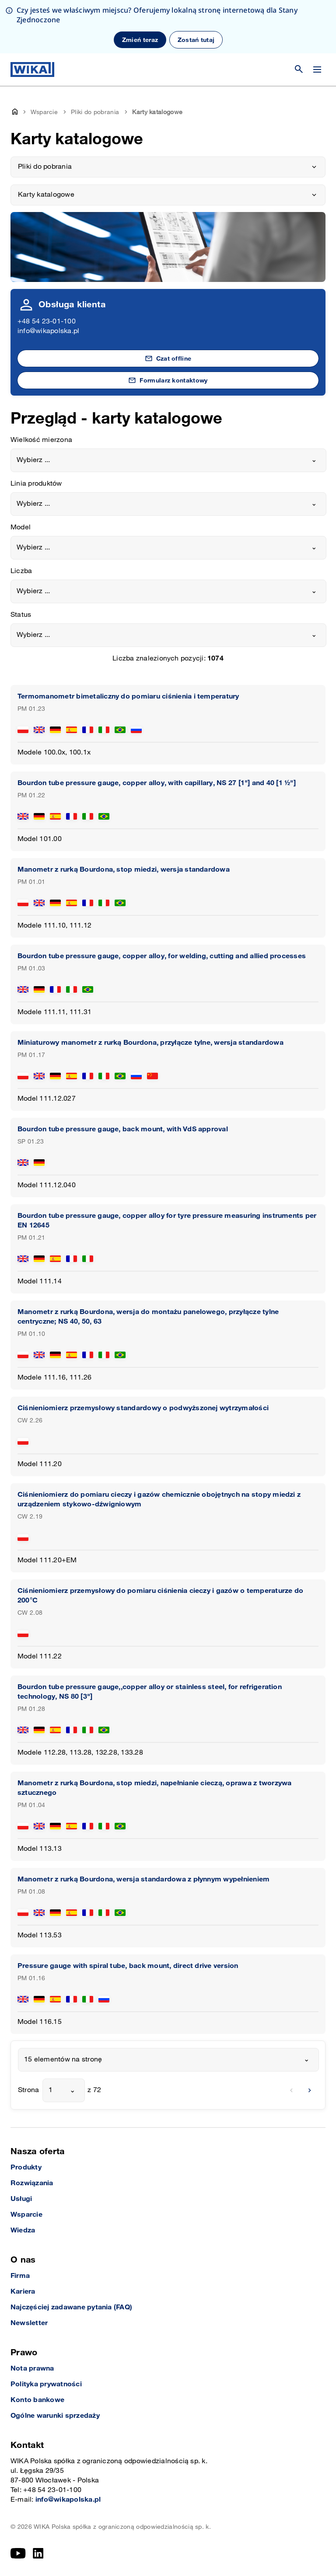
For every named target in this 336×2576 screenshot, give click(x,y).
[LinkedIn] (38, 2553)
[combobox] (168, 460)
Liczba (21, 571)
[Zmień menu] (317, 69)
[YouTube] (18, 2553)
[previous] (291, 2090)
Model (20, 527)
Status (20, 615)
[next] (309, 2090)
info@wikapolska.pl (48, 331)
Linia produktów (36, 484)
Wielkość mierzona (41, 440)
